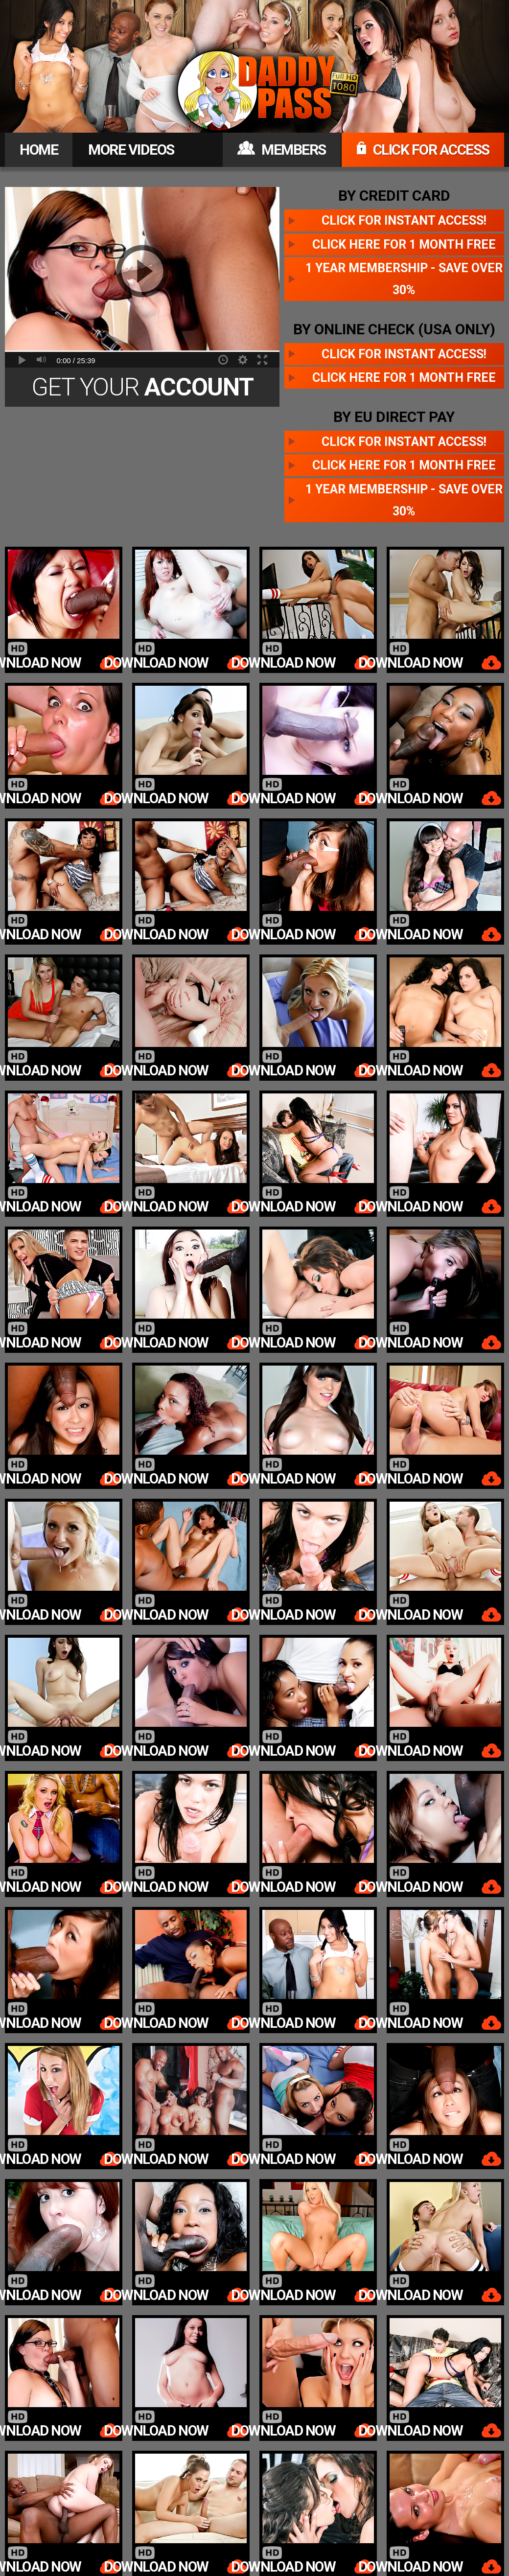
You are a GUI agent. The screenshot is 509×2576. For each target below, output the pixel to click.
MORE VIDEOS (131, 149)
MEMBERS (281, 149)
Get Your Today (142, 390)
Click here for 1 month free (404, 244)
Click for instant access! (404, 220)
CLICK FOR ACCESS (422, 149)
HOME (39, 149)
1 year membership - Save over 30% (404, 279)
